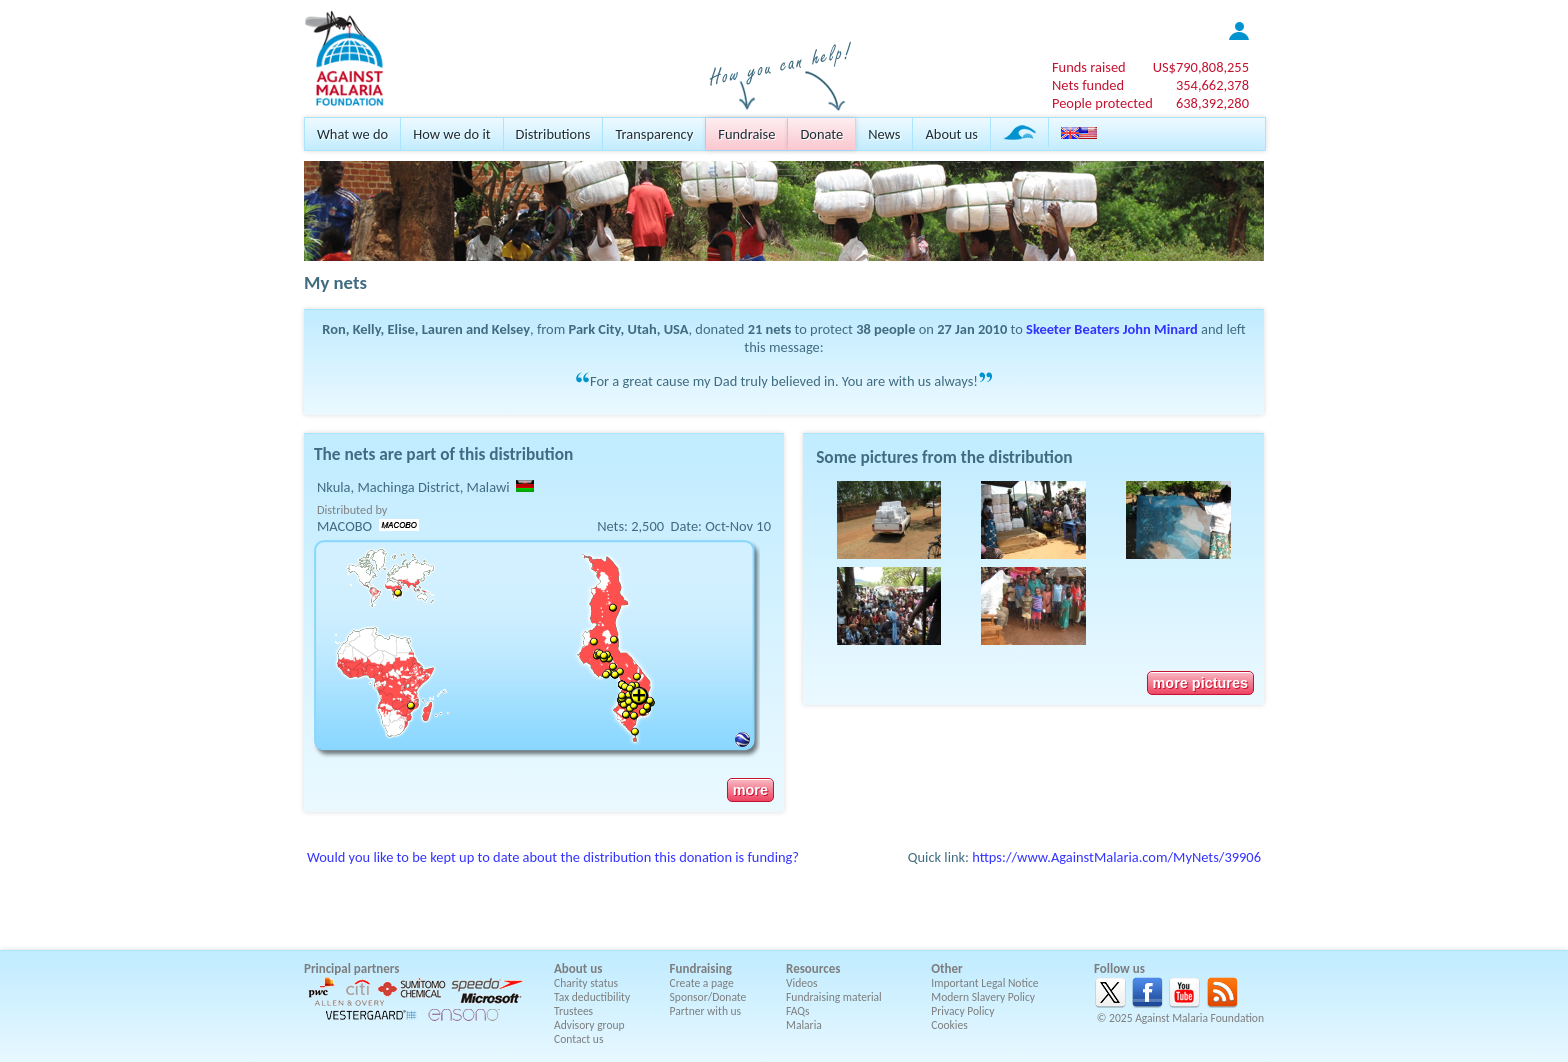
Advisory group (589, 1025)
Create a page (702, 983)
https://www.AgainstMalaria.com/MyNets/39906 (1116, 857)
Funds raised (1089, 67)
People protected (1102, 103)
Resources (813, 968)
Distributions (553, 134)
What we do (352, 134)
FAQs (798, 1011)
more (750, 790)
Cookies (949, 1025)
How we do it (451, 134)
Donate (821, 134)
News (884, 134)
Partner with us (706, 1011)
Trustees (573, 1011)
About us (951, 134)
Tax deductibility (592, 997)
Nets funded (1088, 85)
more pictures (1200, 683)
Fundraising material (834, 997)
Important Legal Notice (984, 983)
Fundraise (746, 134)
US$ (1201, 67)
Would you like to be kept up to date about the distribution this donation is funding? (553, 857)
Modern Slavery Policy (983, 997)
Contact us (578, 1039)
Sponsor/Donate (708, 997)
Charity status (586, 983)
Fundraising (701, 968)
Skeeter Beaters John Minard (1112, 329)
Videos (802, 983)
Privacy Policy (962, 1011)
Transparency (654, 134)
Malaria (804, 1025)
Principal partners (351, 968)
